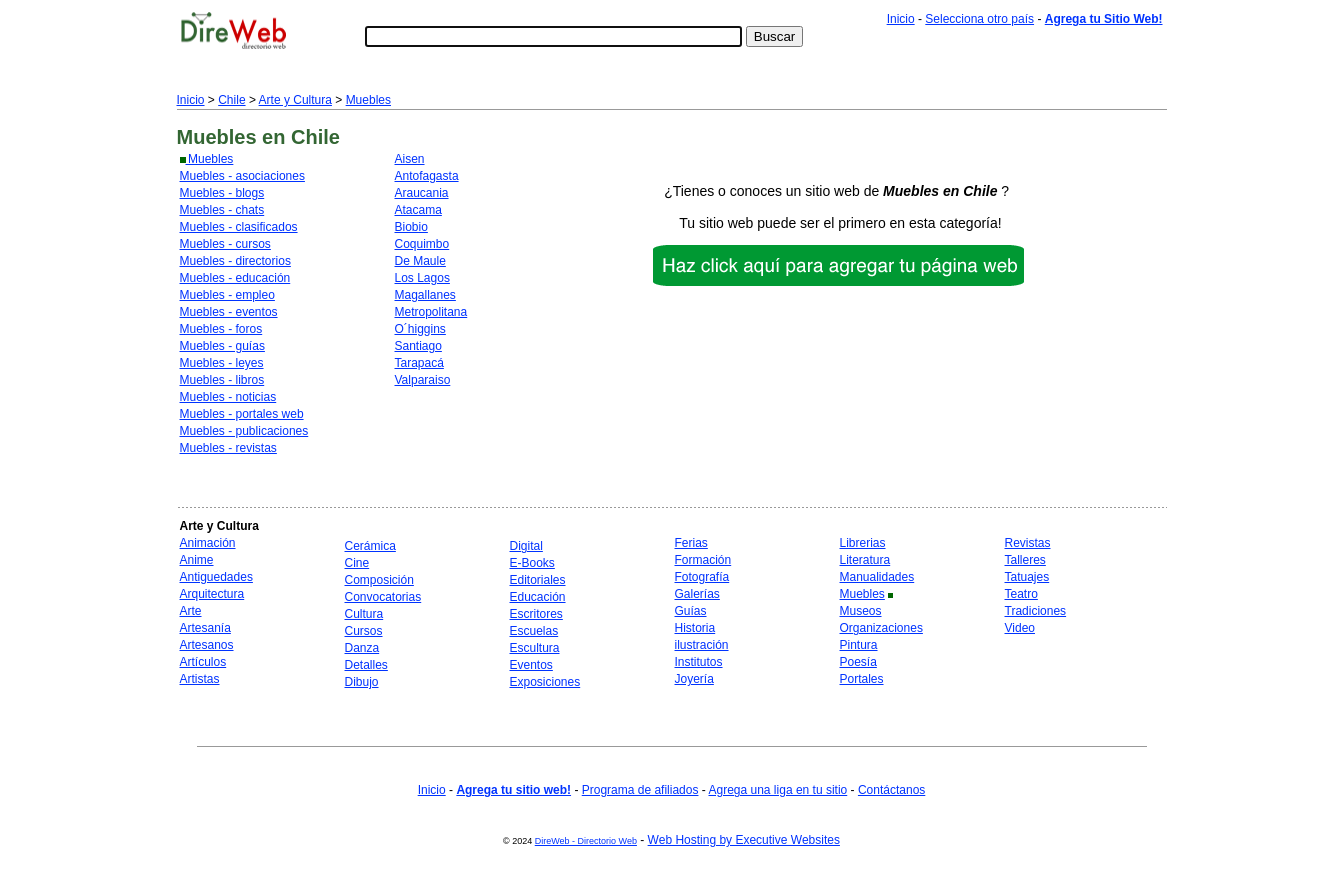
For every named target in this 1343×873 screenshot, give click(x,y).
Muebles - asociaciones (242, 176)
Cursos (364, 631)
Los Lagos (422, 278)
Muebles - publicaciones (244, 431)
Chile (231, 100)
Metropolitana (431, 312)
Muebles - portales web (242, 414)
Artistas (200, 679)
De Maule (420, 261)
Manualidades (877, 577)
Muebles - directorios (235, 261)
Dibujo (362, 682)
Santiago (418, 346)
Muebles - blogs (222, 193)
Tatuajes (1027, 577)
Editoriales (538, 580)
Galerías (697, 594)
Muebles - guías (222, 346)
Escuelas (534, 631)
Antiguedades (216, 577)
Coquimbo (422, 244)
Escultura (535, 648)
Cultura (364, 614)
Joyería (694, 679)
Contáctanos (891, 790)
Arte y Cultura (295, 100)
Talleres (1025, 560)
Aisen (410, 159)
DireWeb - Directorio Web (586, 841)
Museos (861, 611)
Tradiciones (1036, 611)
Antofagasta (427, 176)
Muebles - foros (221, 329)
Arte (191, 611)
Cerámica (370, 546)
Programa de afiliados (640, 790)
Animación (208, 543)
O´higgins (420, 329)
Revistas (1028, 543)
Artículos (203, 662)
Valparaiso (423, 380)
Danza (362, 648)
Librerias (863, 543)
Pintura (859, 645)
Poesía (858, 662)
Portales (862, 679)
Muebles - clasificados (239, 227)
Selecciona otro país (979, 19)
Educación (538, 597)
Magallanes (425, 295)
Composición (379, 580)
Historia (695, 628)
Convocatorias (383, 597)
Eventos (531, 665)
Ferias (691, 543)
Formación (703, 560)
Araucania (422, 193)
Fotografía (702, 577)
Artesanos (207, 645)
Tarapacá (419, 363)
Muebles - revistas (228, 448)
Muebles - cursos (225, 244)
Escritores (536, 614)
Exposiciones (545, 682)
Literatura (865, 560)
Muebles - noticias (228, 397)
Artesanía (205, 628)
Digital (526, 546)
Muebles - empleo (227, 295)
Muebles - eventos (229, 312)
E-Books (532, 563)
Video (1020, 628)
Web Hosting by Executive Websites (744, 840)
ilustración (702, 645)
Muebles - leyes (222, 363)
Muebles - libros (222, 380)
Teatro (1021, 594)
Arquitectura (212, 594)
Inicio (901, 19)
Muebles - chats (222, 210)
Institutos (699, 662)
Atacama (418, 210)
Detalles (366, 665)
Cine (357, 563)
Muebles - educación (235, 278)
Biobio (411, 227)
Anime (197, 560)
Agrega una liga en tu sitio (777, 790)
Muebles (368, 100)
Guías (691, 611)
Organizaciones (881, 628)
